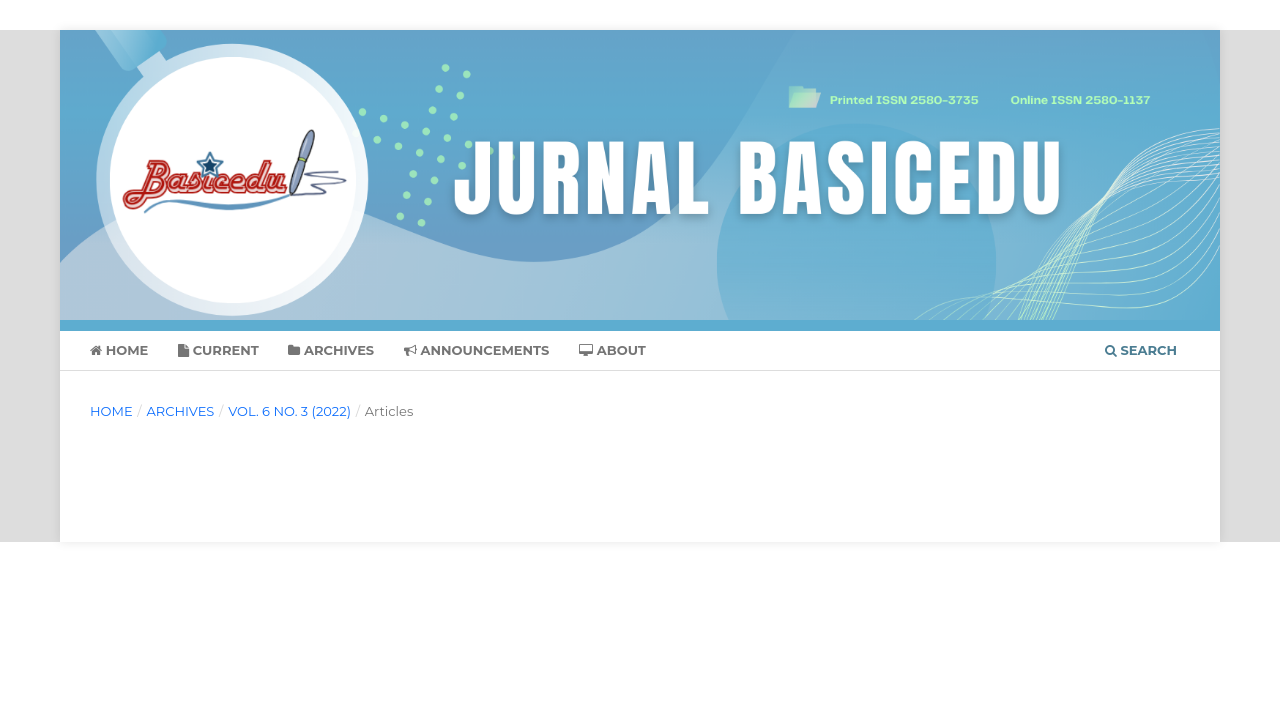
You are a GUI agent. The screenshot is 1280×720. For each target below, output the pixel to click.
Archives (331, 350)
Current (218, 350)
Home (119, 350)
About (612, 350)
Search (1141, 350)
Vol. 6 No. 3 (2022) (289, 411)
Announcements (477, 350)
